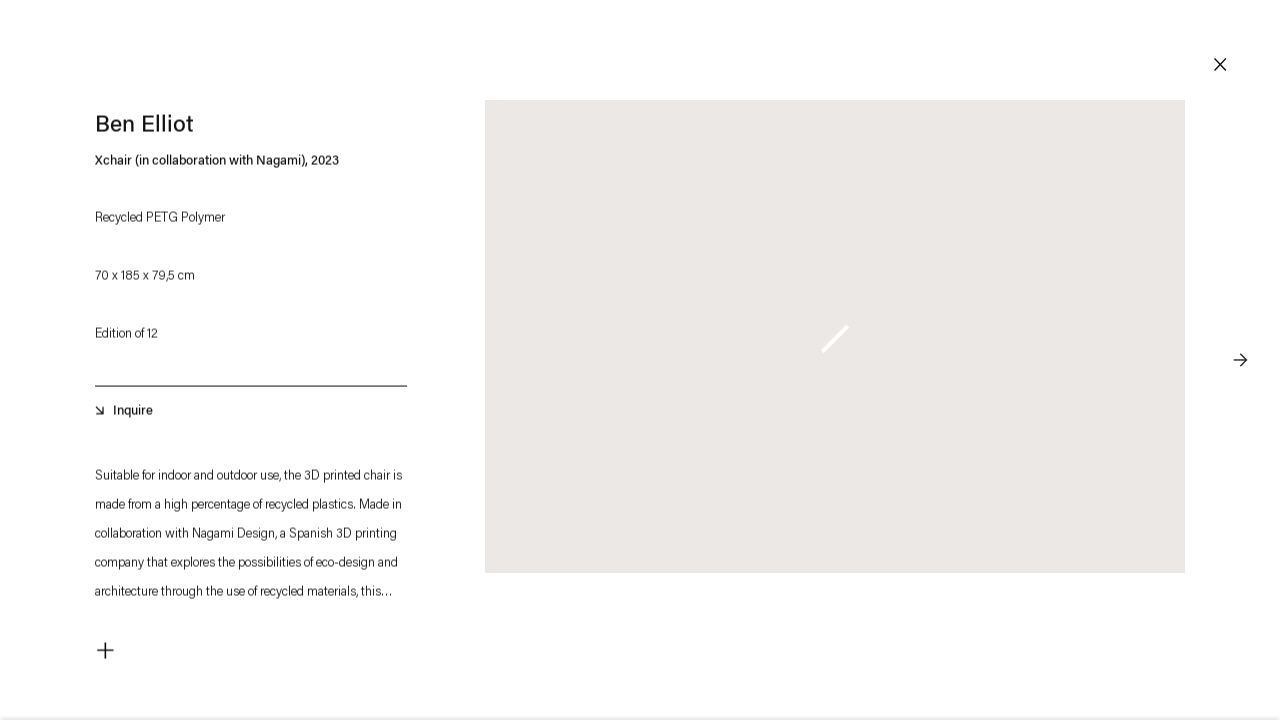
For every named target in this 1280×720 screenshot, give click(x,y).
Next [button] (1240, 320)
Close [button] (1220, 65)
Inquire (133, 414)
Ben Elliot (144, 129)
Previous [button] (40, 320)
